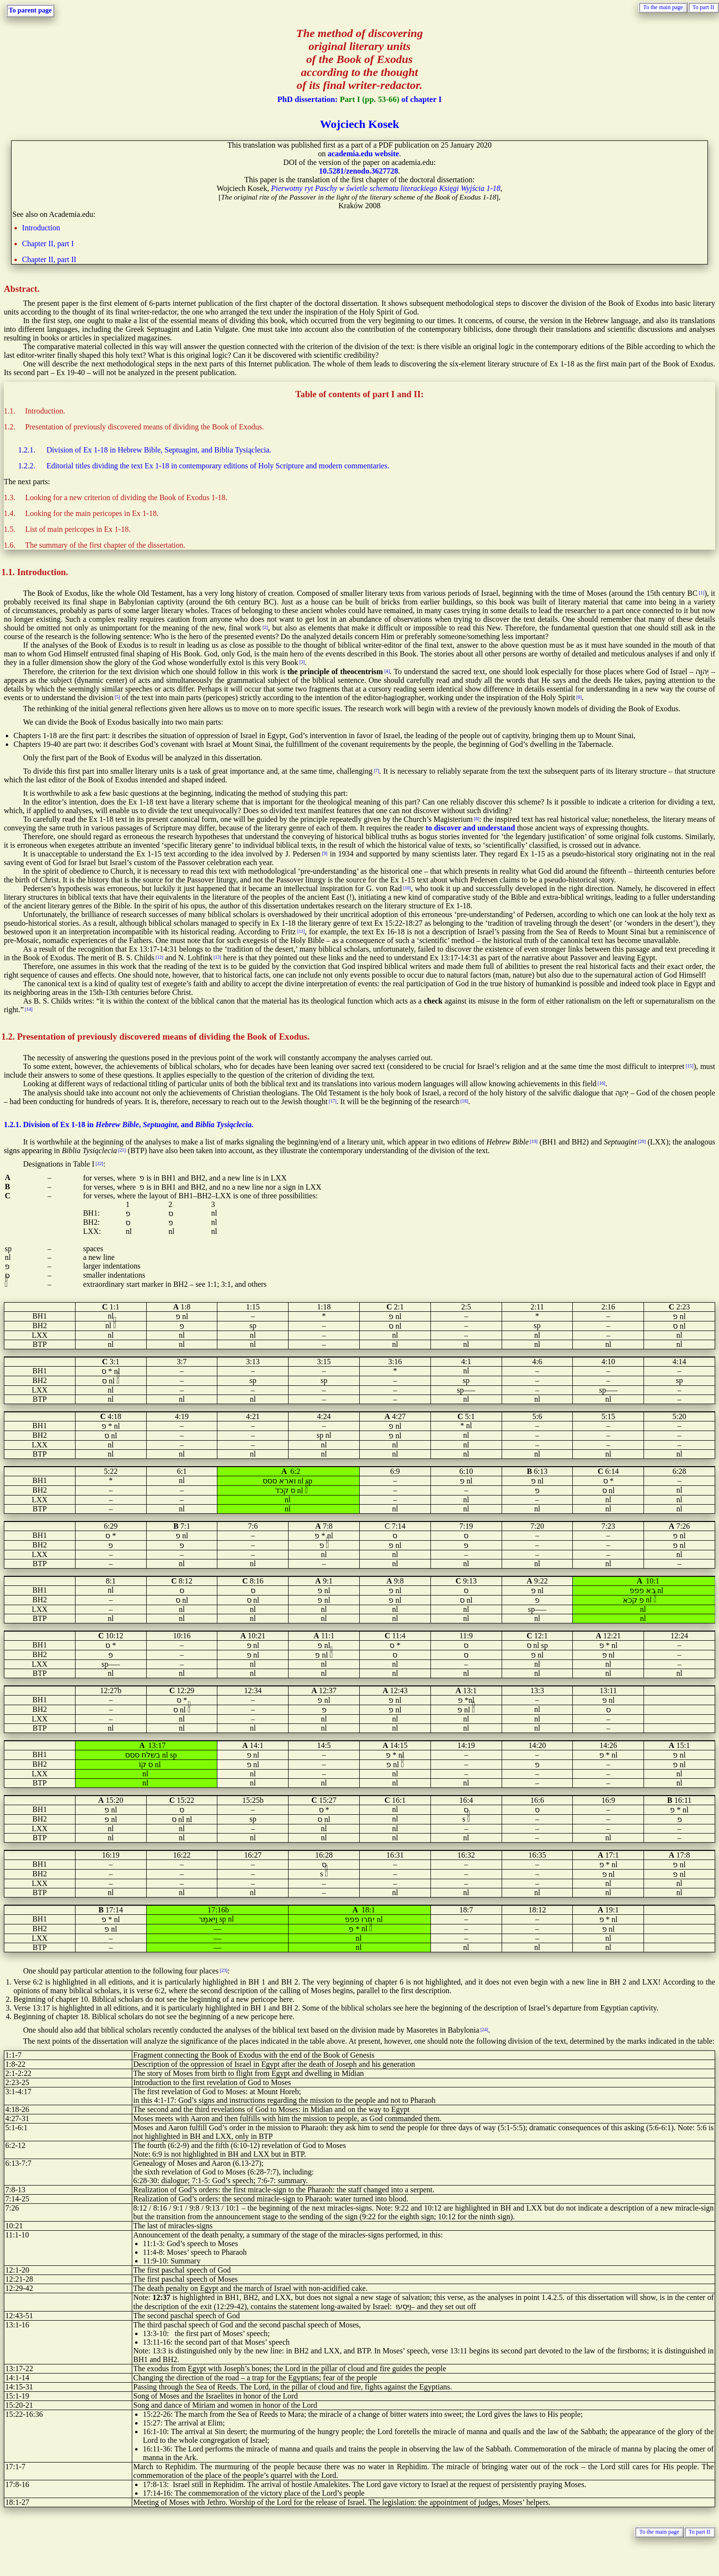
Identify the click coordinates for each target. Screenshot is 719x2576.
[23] (223, 1970)
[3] (301, 662)
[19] (534, 1141)
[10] (407, 888)
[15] (690, 1065)
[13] (217, 957)
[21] (122, 1150)
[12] (159, 957)
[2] (265, 627)
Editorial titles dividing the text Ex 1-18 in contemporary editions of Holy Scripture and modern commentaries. (218, 466)
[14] (29, 1009)
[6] (578, 697)
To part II (703, 7)
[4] (387, 671)
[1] (701, 592)
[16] (601, 1083)
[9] (325, 853)
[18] (464, 1101)
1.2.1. (27, 450)
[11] (301, 931)
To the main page (663, 7)
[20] (641, 1141)
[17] (333, 1101)
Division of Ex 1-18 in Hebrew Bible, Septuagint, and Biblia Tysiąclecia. (159, 450)
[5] (117, 697)
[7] (376, 770)
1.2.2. (27, 466)
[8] (476, 818)
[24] (484, 2029)
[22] (99, 1163)
